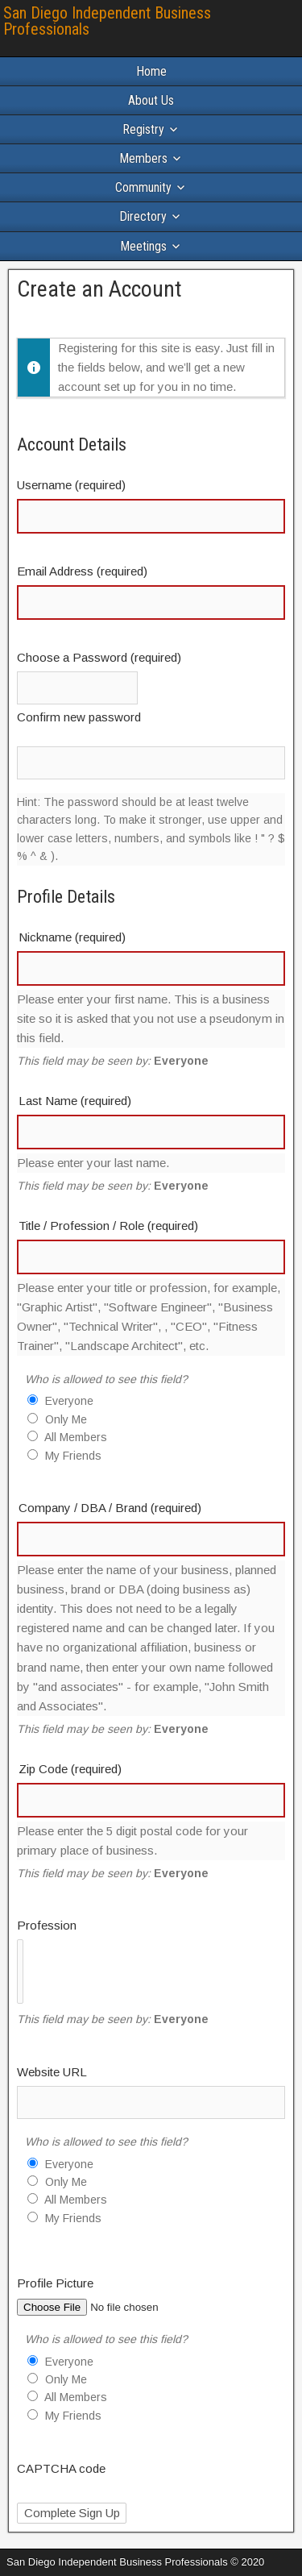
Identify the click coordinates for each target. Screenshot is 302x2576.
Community (143, 187)
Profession (47, 1925)
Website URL (52, 2072)
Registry (143, 129)
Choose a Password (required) (99, 657)
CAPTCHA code (61, 2468)
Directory (143, 216)
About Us (151, 100)
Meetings (143, 246)
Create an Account (99, 289)
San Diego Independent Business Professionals (107, 21)
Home (151, 71)
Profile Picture (55, 2283)
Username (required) (71, 485)
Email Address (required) (82, 571)
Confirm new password (79, 717)
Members (143, 158)
